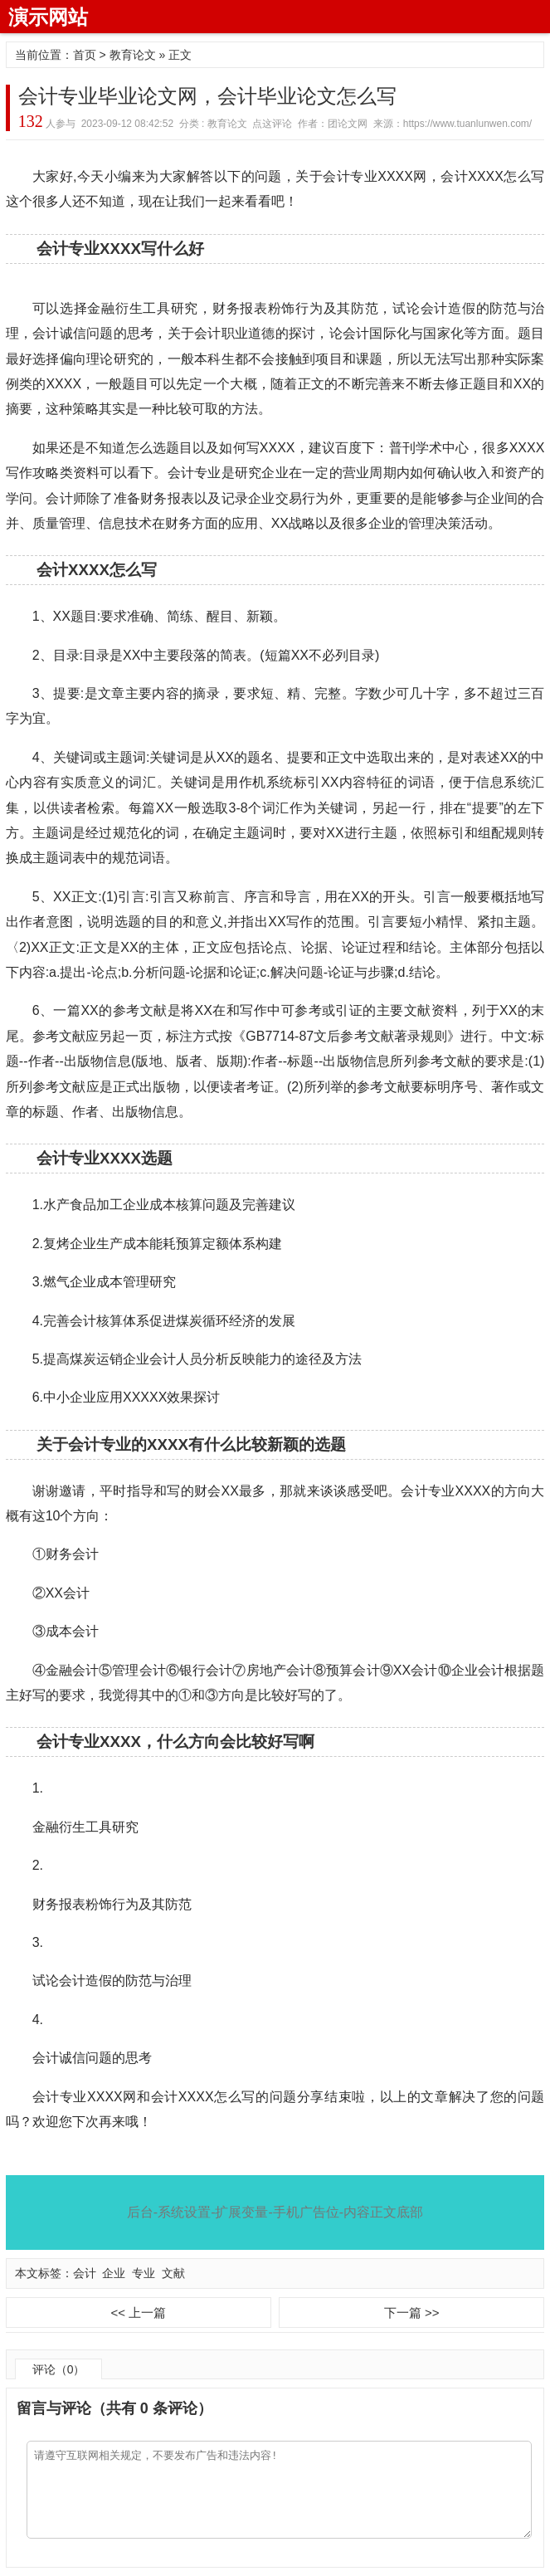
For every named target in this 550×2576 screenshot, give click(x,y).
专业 (143, 2273)
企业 (113, 2273)
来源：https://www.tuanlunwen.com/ (452, 123)
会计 (84, 2273)
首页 (84, 54)
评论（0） (58, 2369)
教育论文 (133, 54)
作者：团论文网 (332, 123)
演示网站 (48, 17)
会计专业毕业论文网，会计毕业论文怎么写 (207, 96)
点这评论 (272, 123)
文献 (173, 2273)
